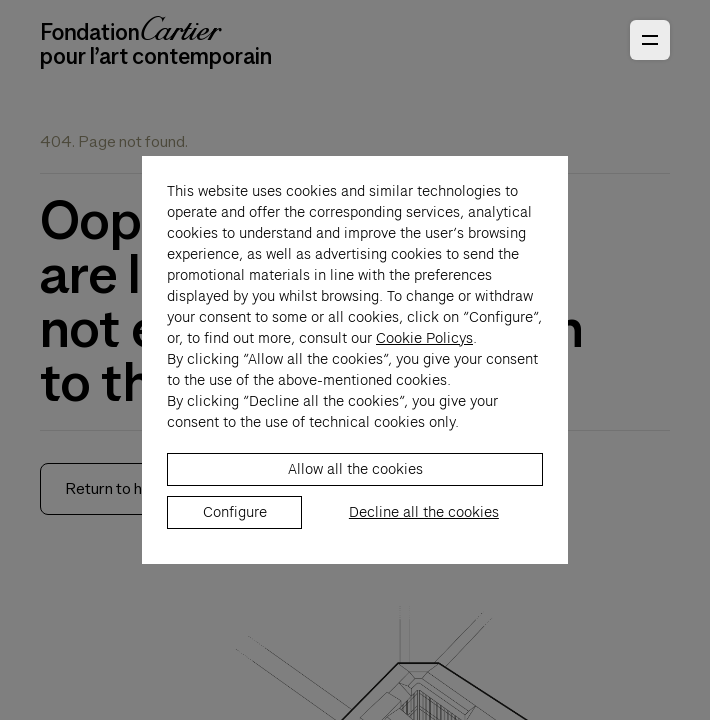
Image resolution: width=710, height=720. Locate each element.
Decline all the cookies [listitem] (424, 523)
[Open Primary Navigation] (650, 40)
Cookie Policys (424, 349)
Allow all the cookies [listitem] (355, 480)
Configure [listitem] (235, 523)
